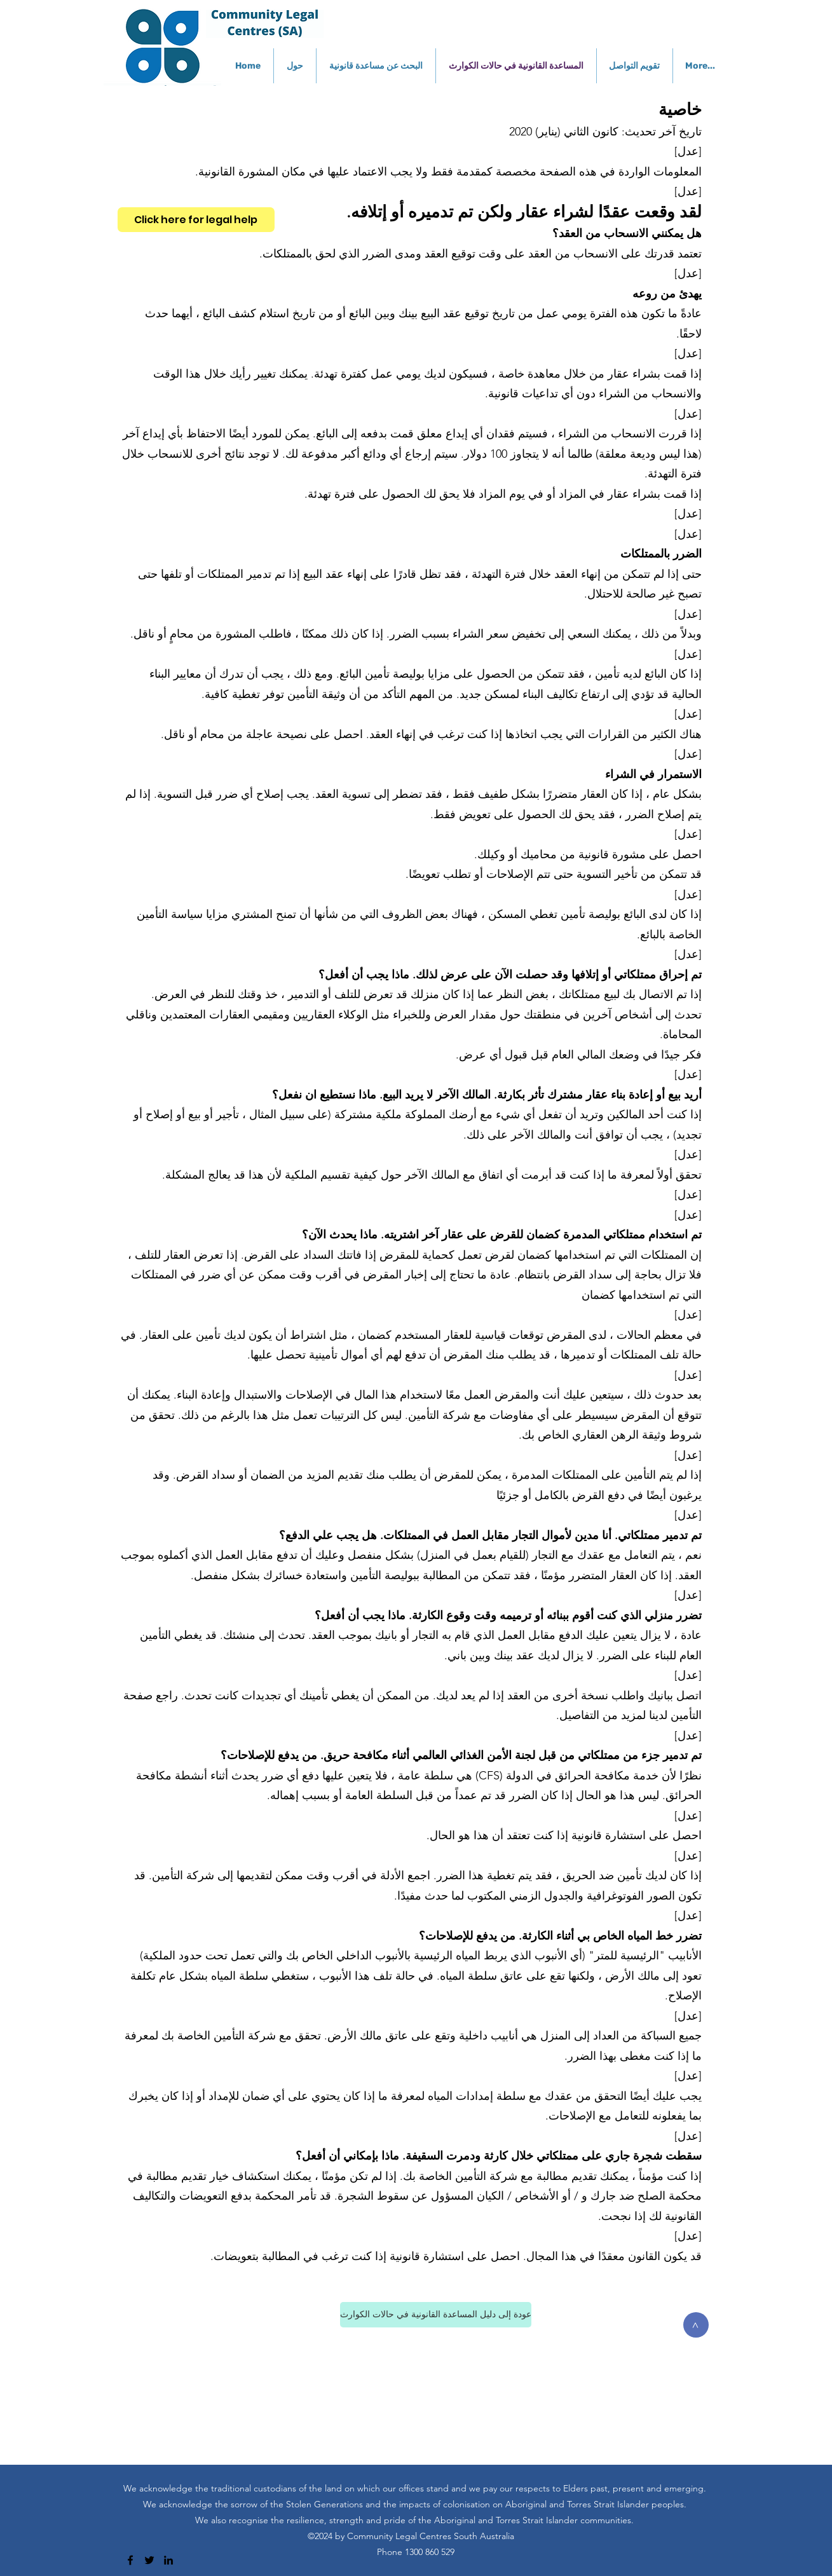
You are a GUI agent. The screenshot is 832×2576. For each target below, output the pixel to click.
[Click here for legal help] (196, 219)
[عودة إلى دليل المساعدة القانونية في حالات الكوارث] (435, 2314)
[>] (696, 2325)
